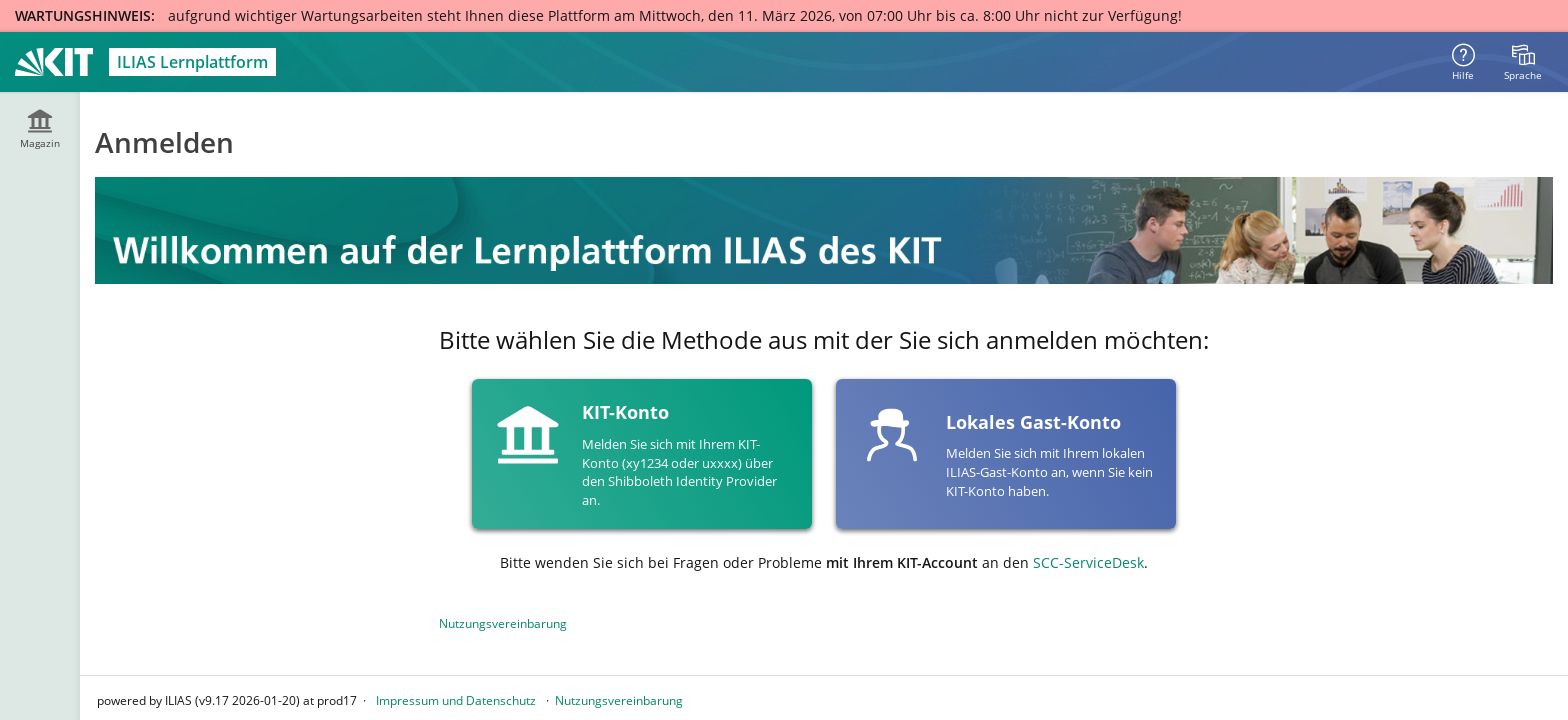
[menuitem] (1523, 62)
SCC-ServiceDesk (1088, 562)
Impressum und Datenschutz (456, 700)
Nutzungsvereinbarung (503, 623)
